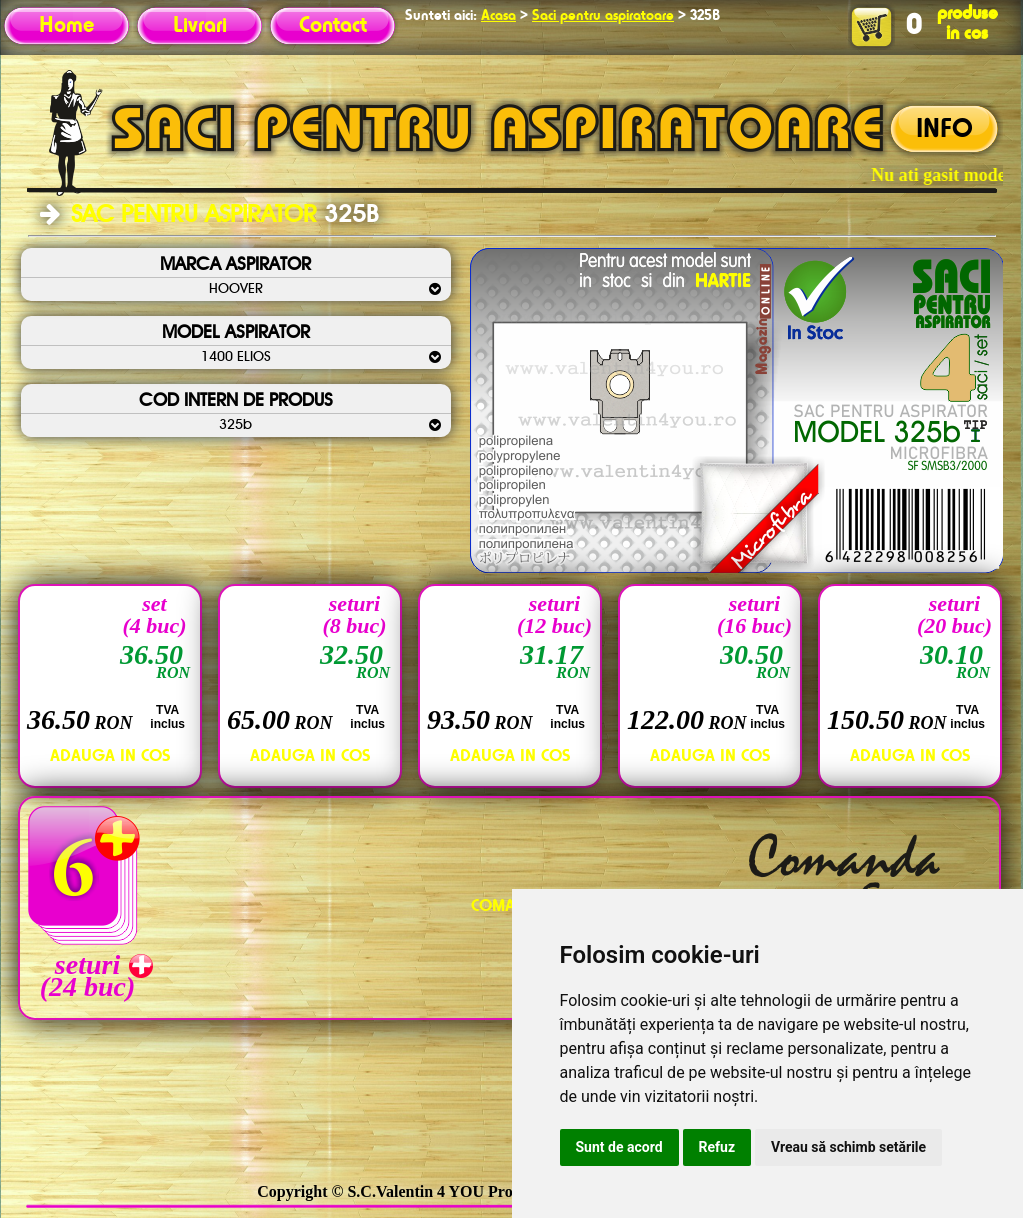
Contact (333, 26)
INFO (944, 130)
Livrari (200, 26)
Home (66, 26)
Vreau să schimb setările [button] (848, 1147)
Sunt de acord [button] (619, 1147)
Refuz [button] (717, 1147)
